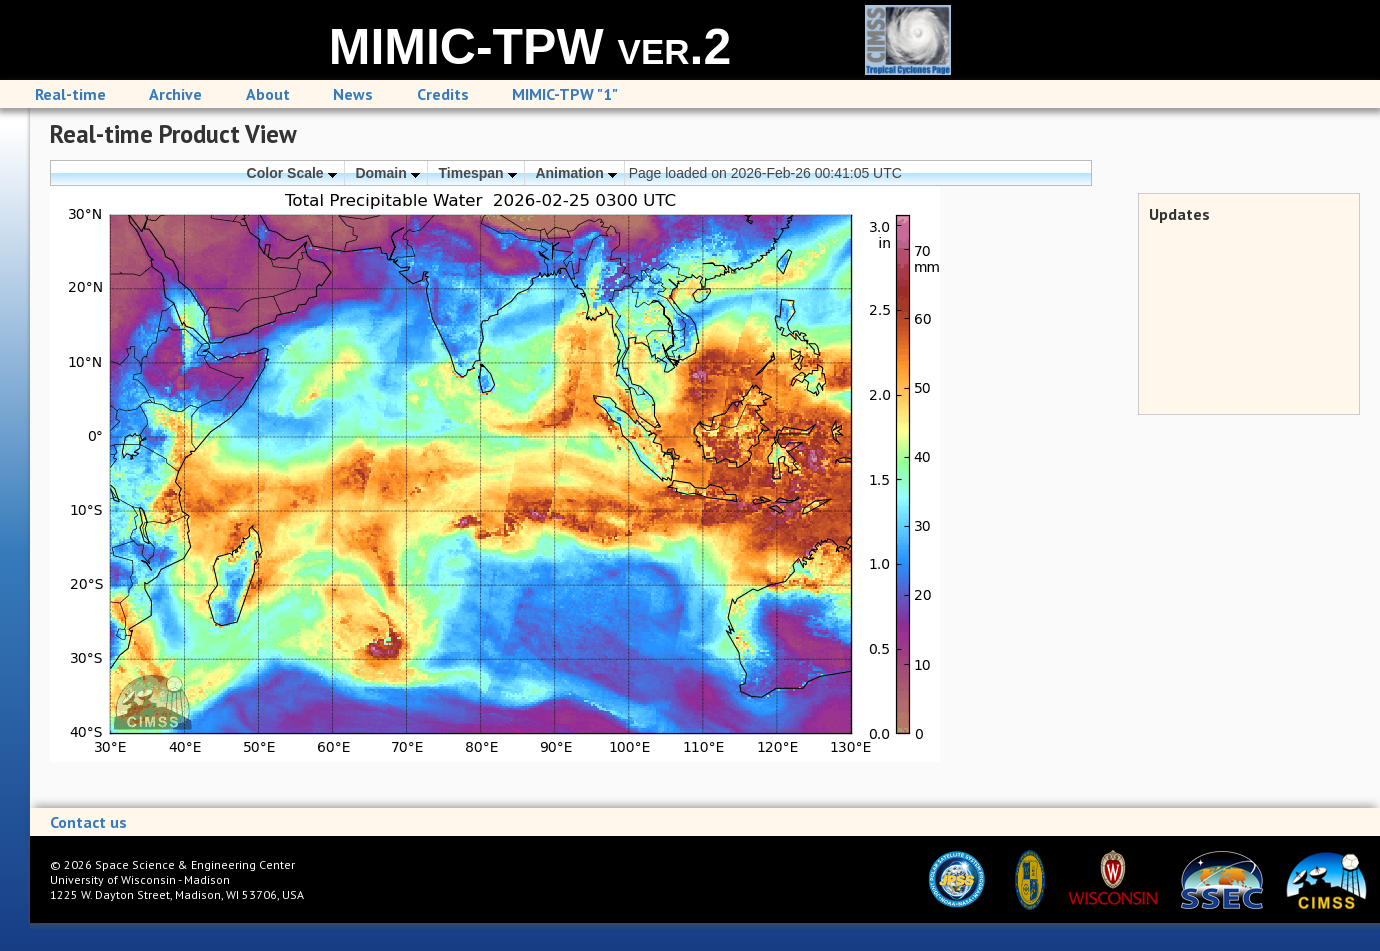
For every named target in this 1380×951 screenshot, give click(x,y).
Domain (387, 173)
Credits (443, 94)
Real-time (70, 94)
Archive (175, 94)
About (268, 94)
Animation (575, 173)
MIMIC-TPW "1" (565, 94)
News (353, 94)
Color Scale (292, 173)
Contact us (88, 822)
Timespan (478, 173)
